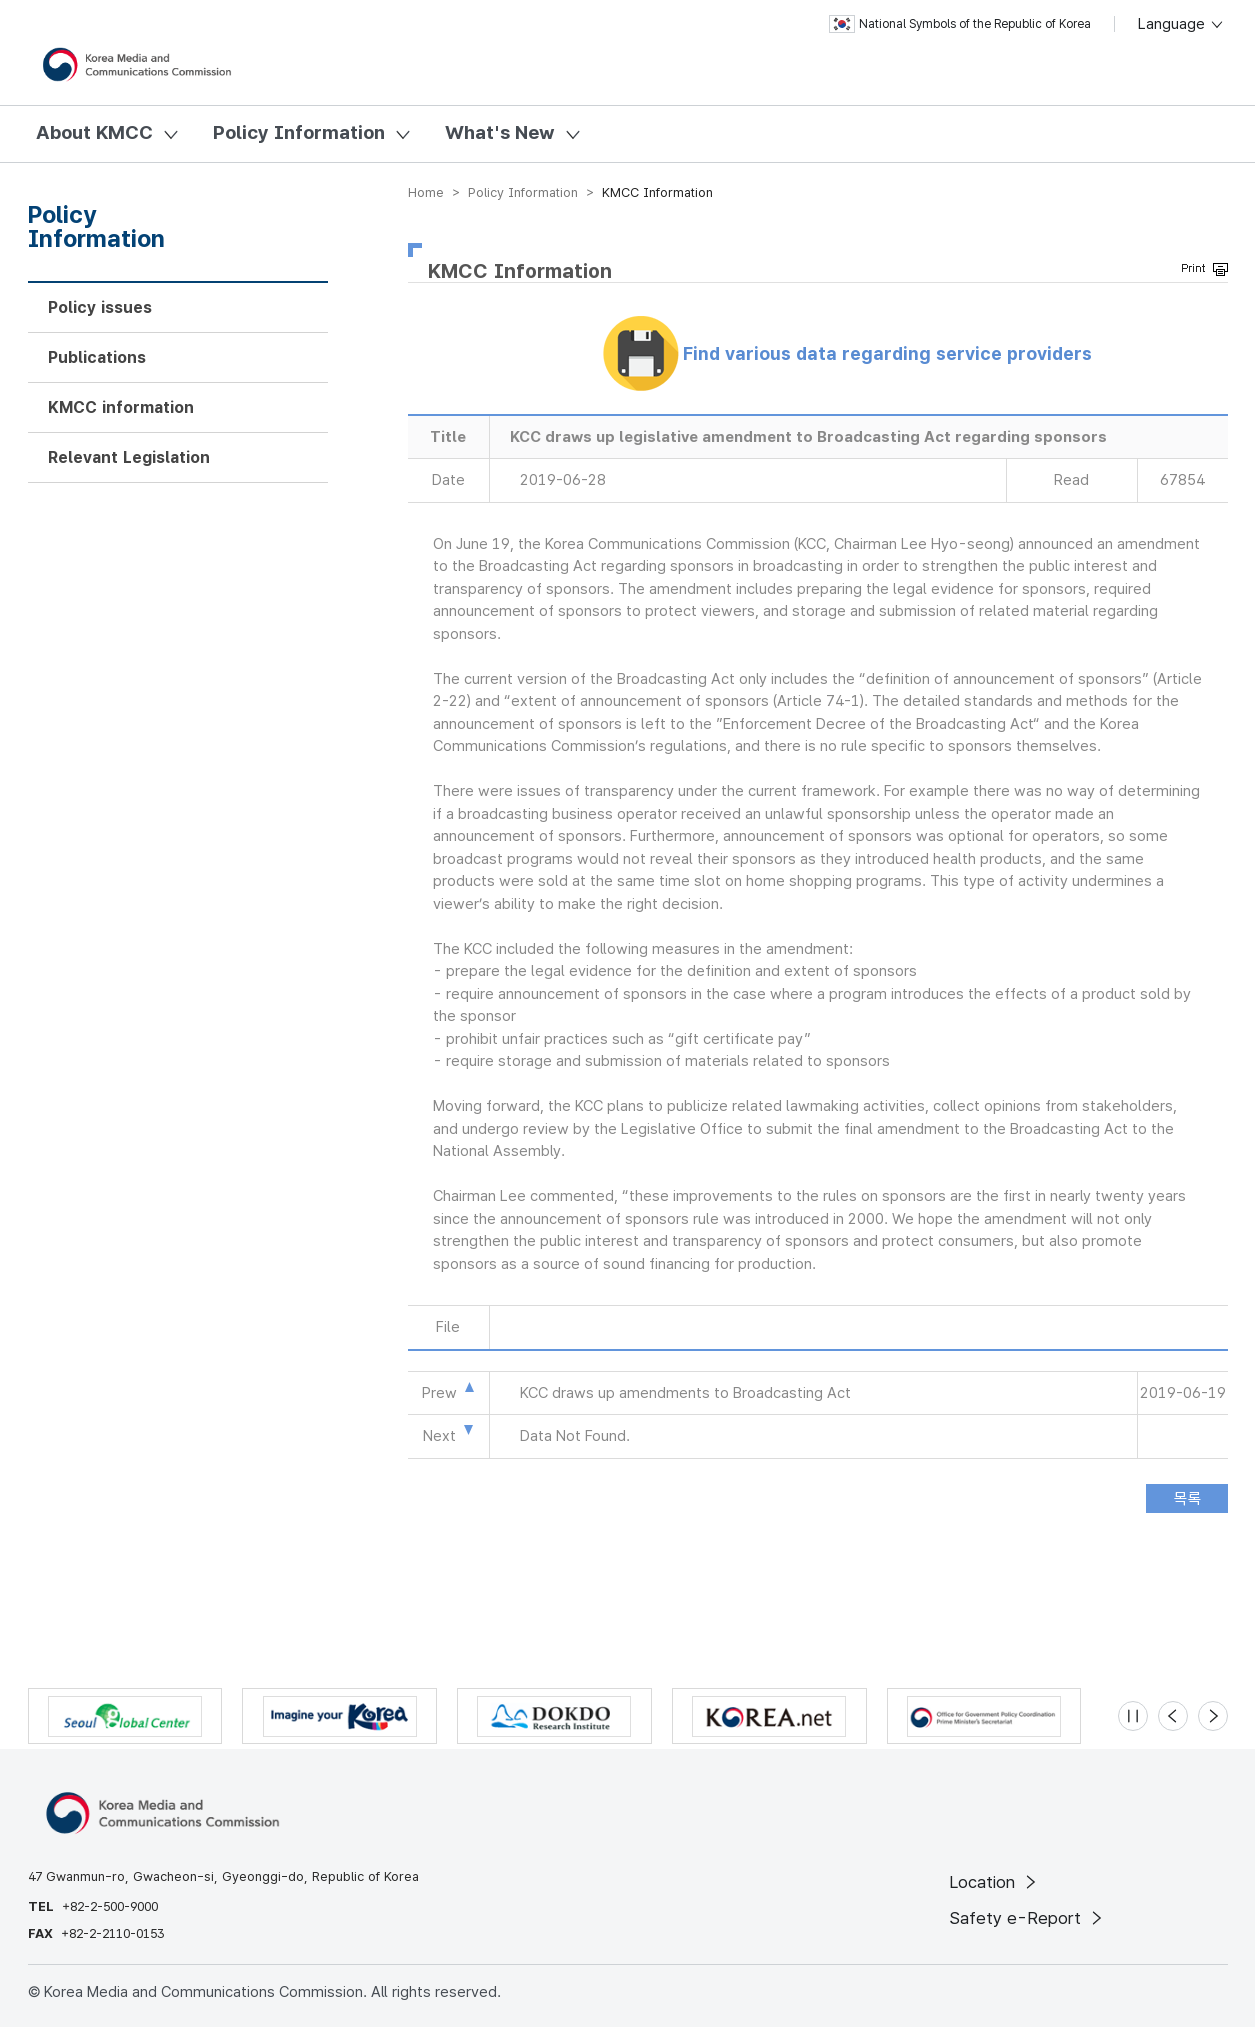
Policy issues (100, 307)
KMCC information (121, 407)
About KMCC (94, 132)
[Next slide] (1213, 1716)
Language (1181, 24)
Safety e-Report (1027, 1918)
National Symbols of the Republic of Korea (960, 24)
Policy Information (299, 132)
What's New (500, 132)
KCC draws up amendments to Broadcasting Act (685, 1393)
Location (994, 1882)
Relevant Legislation (129, 457)
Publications (97, 357)
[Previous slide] (1173, 1716)
